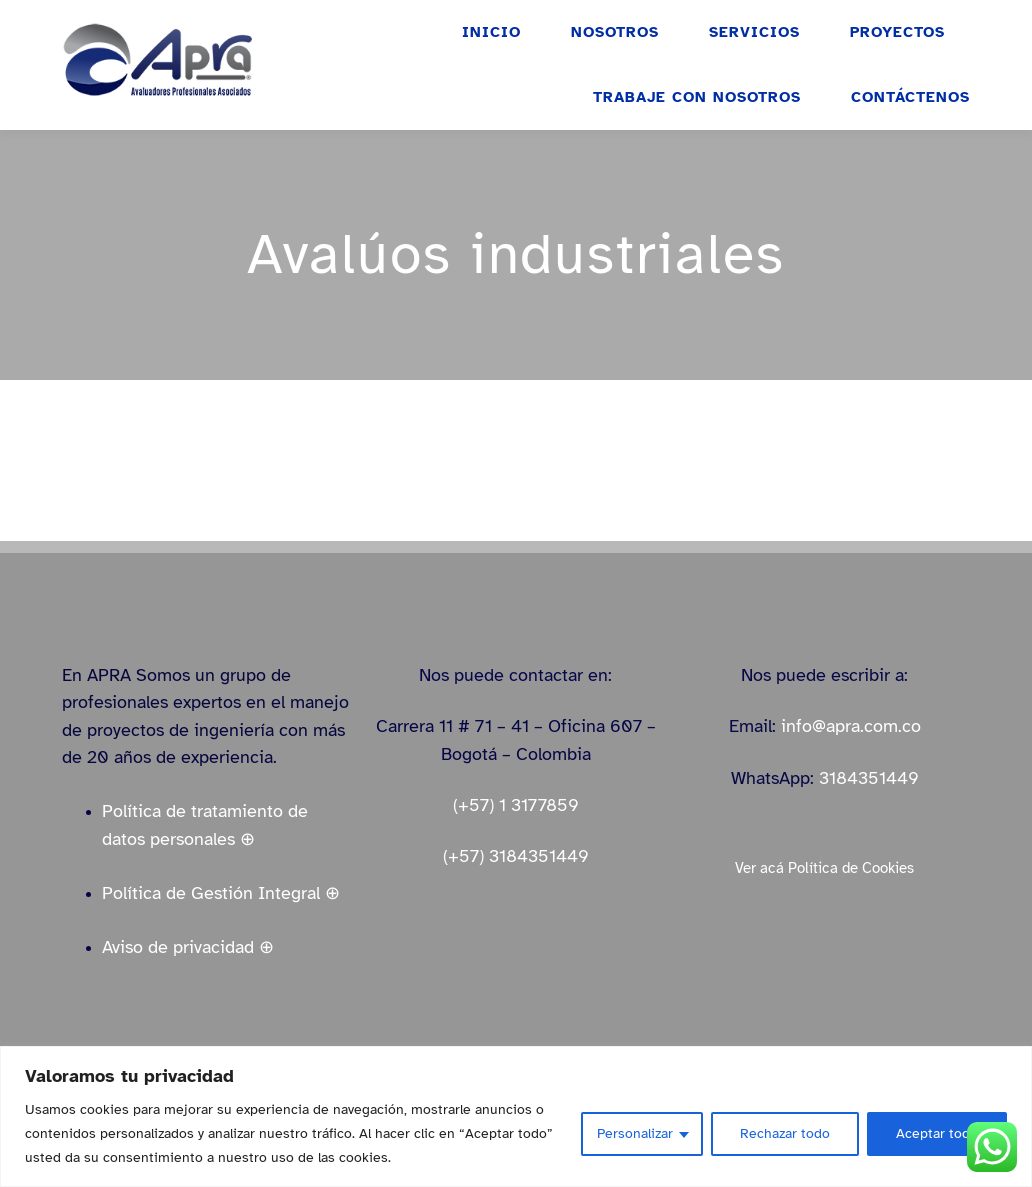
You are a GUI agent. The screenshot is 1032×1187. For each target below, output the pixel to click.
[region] (516, 1116)
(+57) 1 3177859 (516, 805)
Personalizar (635, 1133)
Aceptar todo (937, 1133)
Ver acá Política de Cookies (824, 868)
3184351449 (869, 778)
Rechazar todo (785, 1133)
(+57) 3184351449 (516, 856)
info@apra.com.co (851, 726)
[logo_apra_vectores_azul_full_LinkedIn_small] (157, 29)
